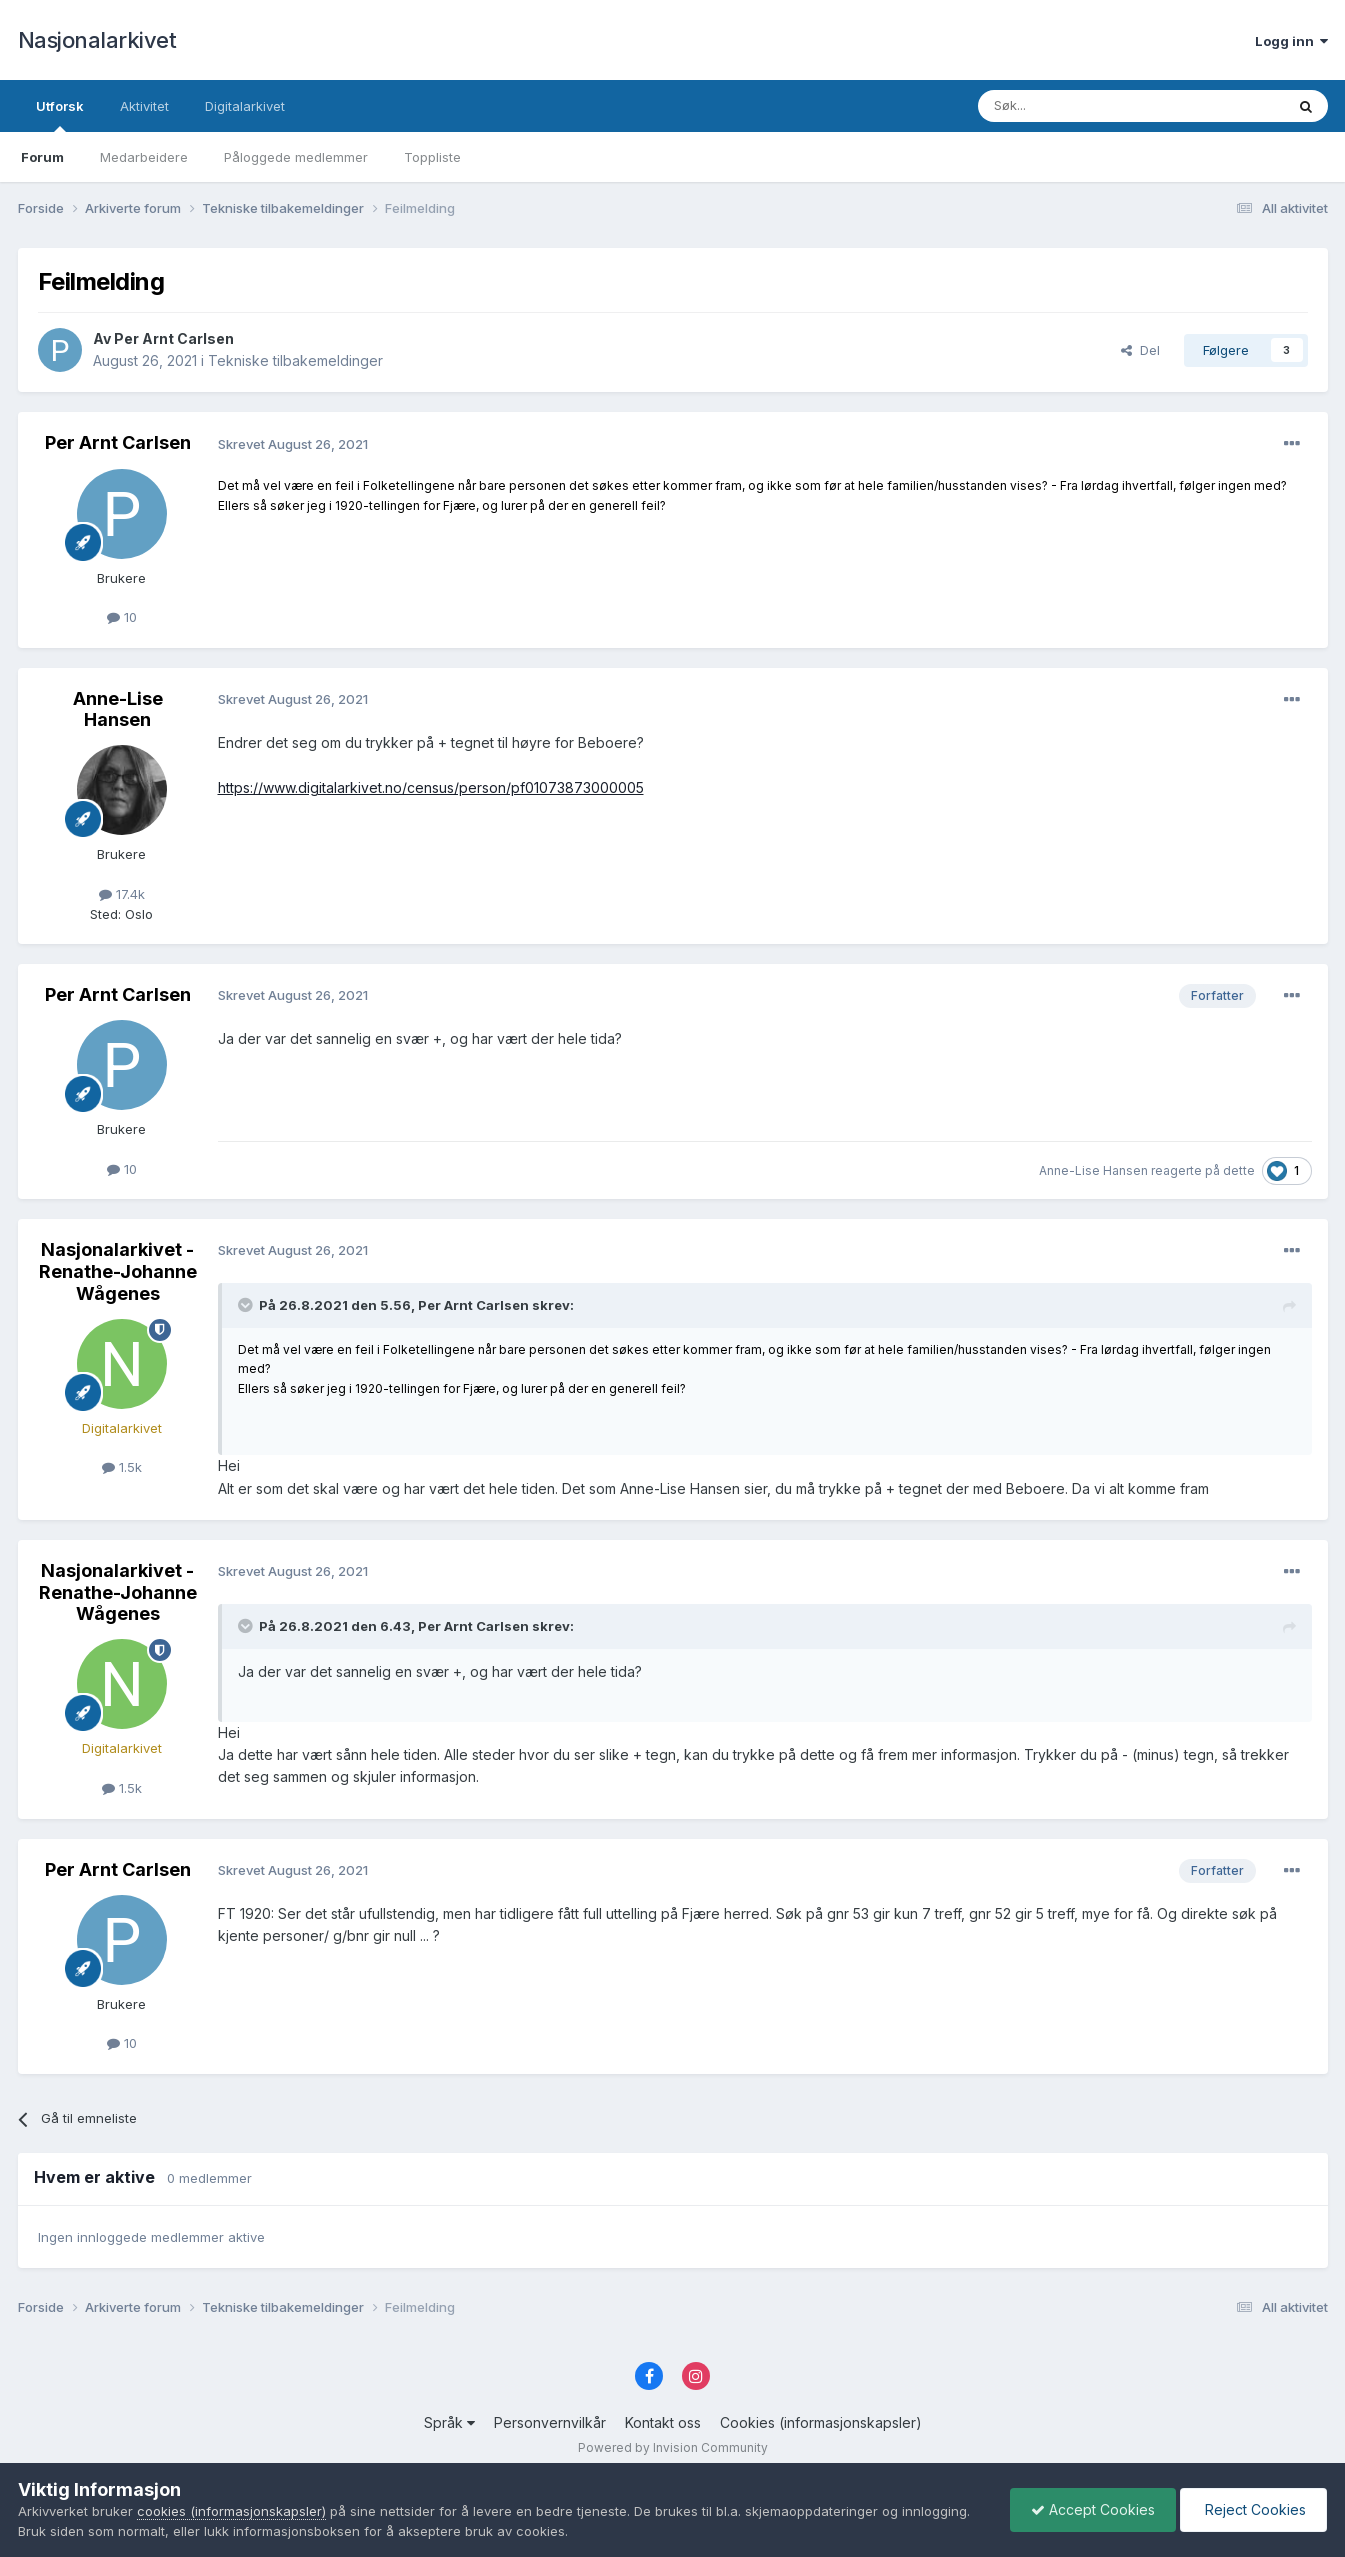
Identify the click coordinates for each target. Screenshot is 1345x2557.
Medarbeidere (144, 157)
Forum (42, 157)
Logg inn (1291, 41)
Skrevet (293, 444)
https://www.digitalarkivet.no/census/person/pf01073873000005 (431, 787)
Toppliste (432, 157)
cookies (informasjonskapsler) (231, 2511)
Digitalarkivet (245, 106)
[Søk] (1077, 106)
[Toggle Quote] (247, 1305)
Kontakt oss (663, 2422)
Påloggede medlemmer (296, 157)
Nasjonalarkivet (97, 40)
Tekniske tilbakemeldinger (295, 360)
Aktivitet (144, 106)
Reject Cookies (1253, 2509)
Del (1140, 350)
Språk (449, 2422)
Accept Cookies (1093, 2509)
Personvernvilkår (550, 2422)
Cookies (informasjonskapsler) (821, 2422)
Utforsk (60, 115)
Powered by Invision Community (673, 2447)
